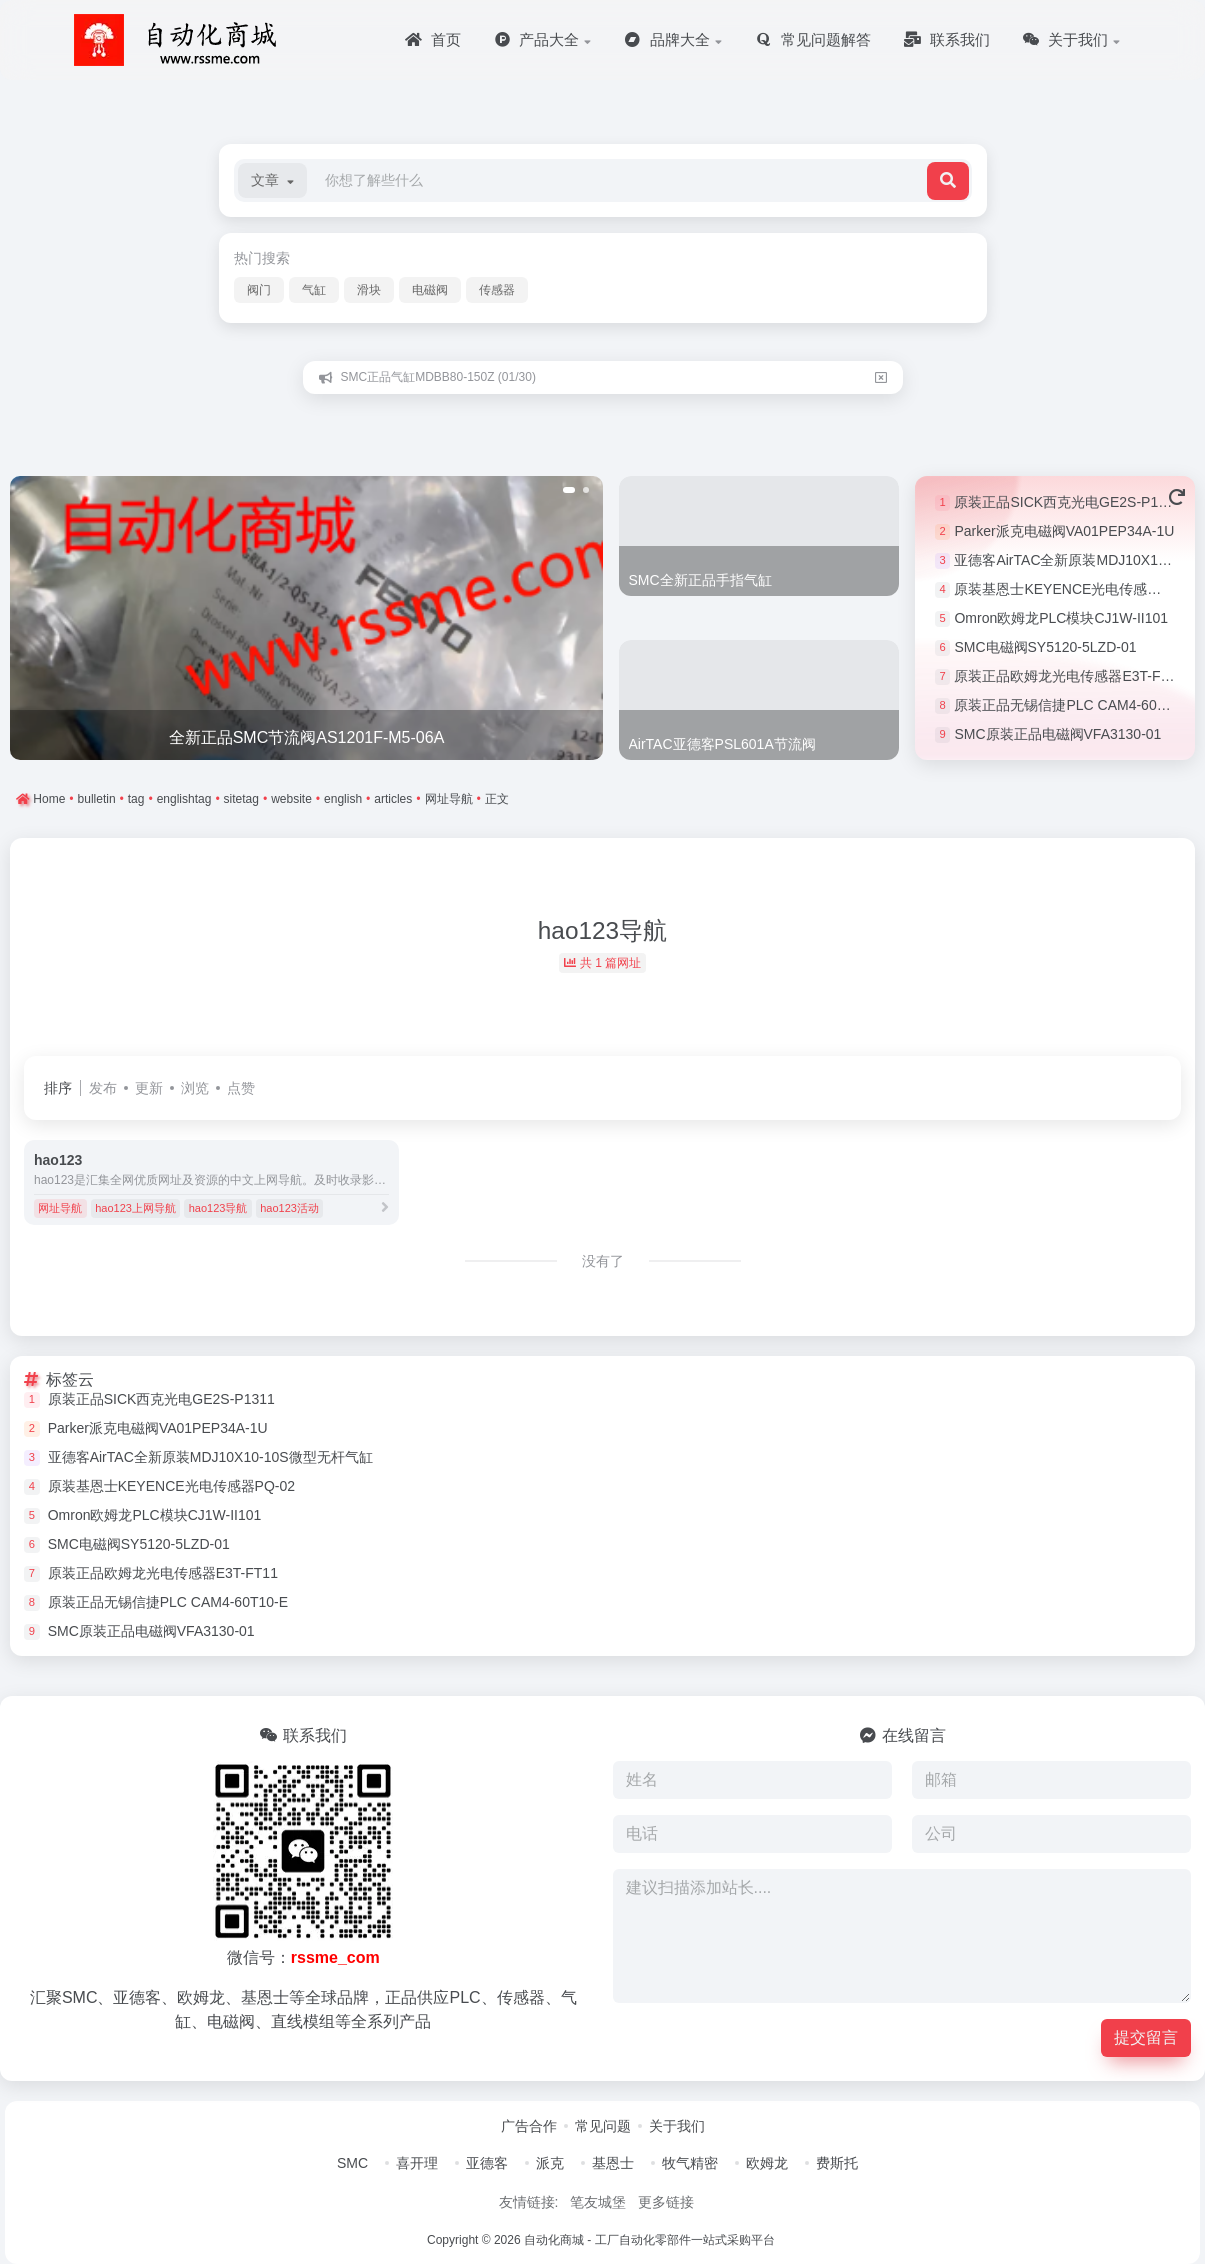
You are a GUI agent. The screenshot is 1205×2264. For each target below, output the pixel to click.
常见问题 (603, 2126)
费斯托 (837, 2163)
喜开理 (417, 2163)
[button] (272, 180)
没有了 (603, 1261)
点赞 (241, 1088)
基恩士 (613, 2163)
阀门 (259, 290)
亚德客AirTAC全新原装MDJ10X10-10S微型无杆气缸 (210, 1457)
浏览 (195, 1088)
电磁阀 (430, 290)
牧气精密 (690, 2163)
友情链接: (529, 2202)
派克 (550, 2163)
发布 (103, 1088)
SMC (352, 2163)
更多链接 (666, 2202)
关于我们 (677, 2126)
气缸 (314, 290)
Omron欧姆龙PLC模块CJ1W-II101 (1061, 618)
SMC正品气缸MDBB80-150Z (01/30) (438, 377)
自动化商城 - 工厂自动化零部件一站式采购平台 (649, 2240)
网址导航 (60, 1208)
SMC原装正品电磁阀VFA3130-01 (1057, 734)
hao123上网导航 (135, 1208)
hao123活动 (289, 1208)
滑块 (369, 290)
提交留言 (1146, 2037)
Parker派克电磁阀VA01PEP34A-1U (1064, 531)
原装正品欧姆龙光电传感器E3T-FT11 (1069, 676)
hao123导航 (218, 1208)
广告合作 (529, 2126)
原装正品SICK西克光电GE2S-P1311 (1067, 502)
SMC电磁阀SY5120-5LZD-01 (1045, 647)
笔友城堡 (598, 2202)
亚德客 (487, 2163)
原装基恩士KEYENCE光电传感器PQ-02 (1077, 589)
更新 (149, 1088)
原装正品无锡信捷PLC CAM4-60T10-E (1074, 705)
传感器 (497, 290)
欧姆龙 (767, 2163)
